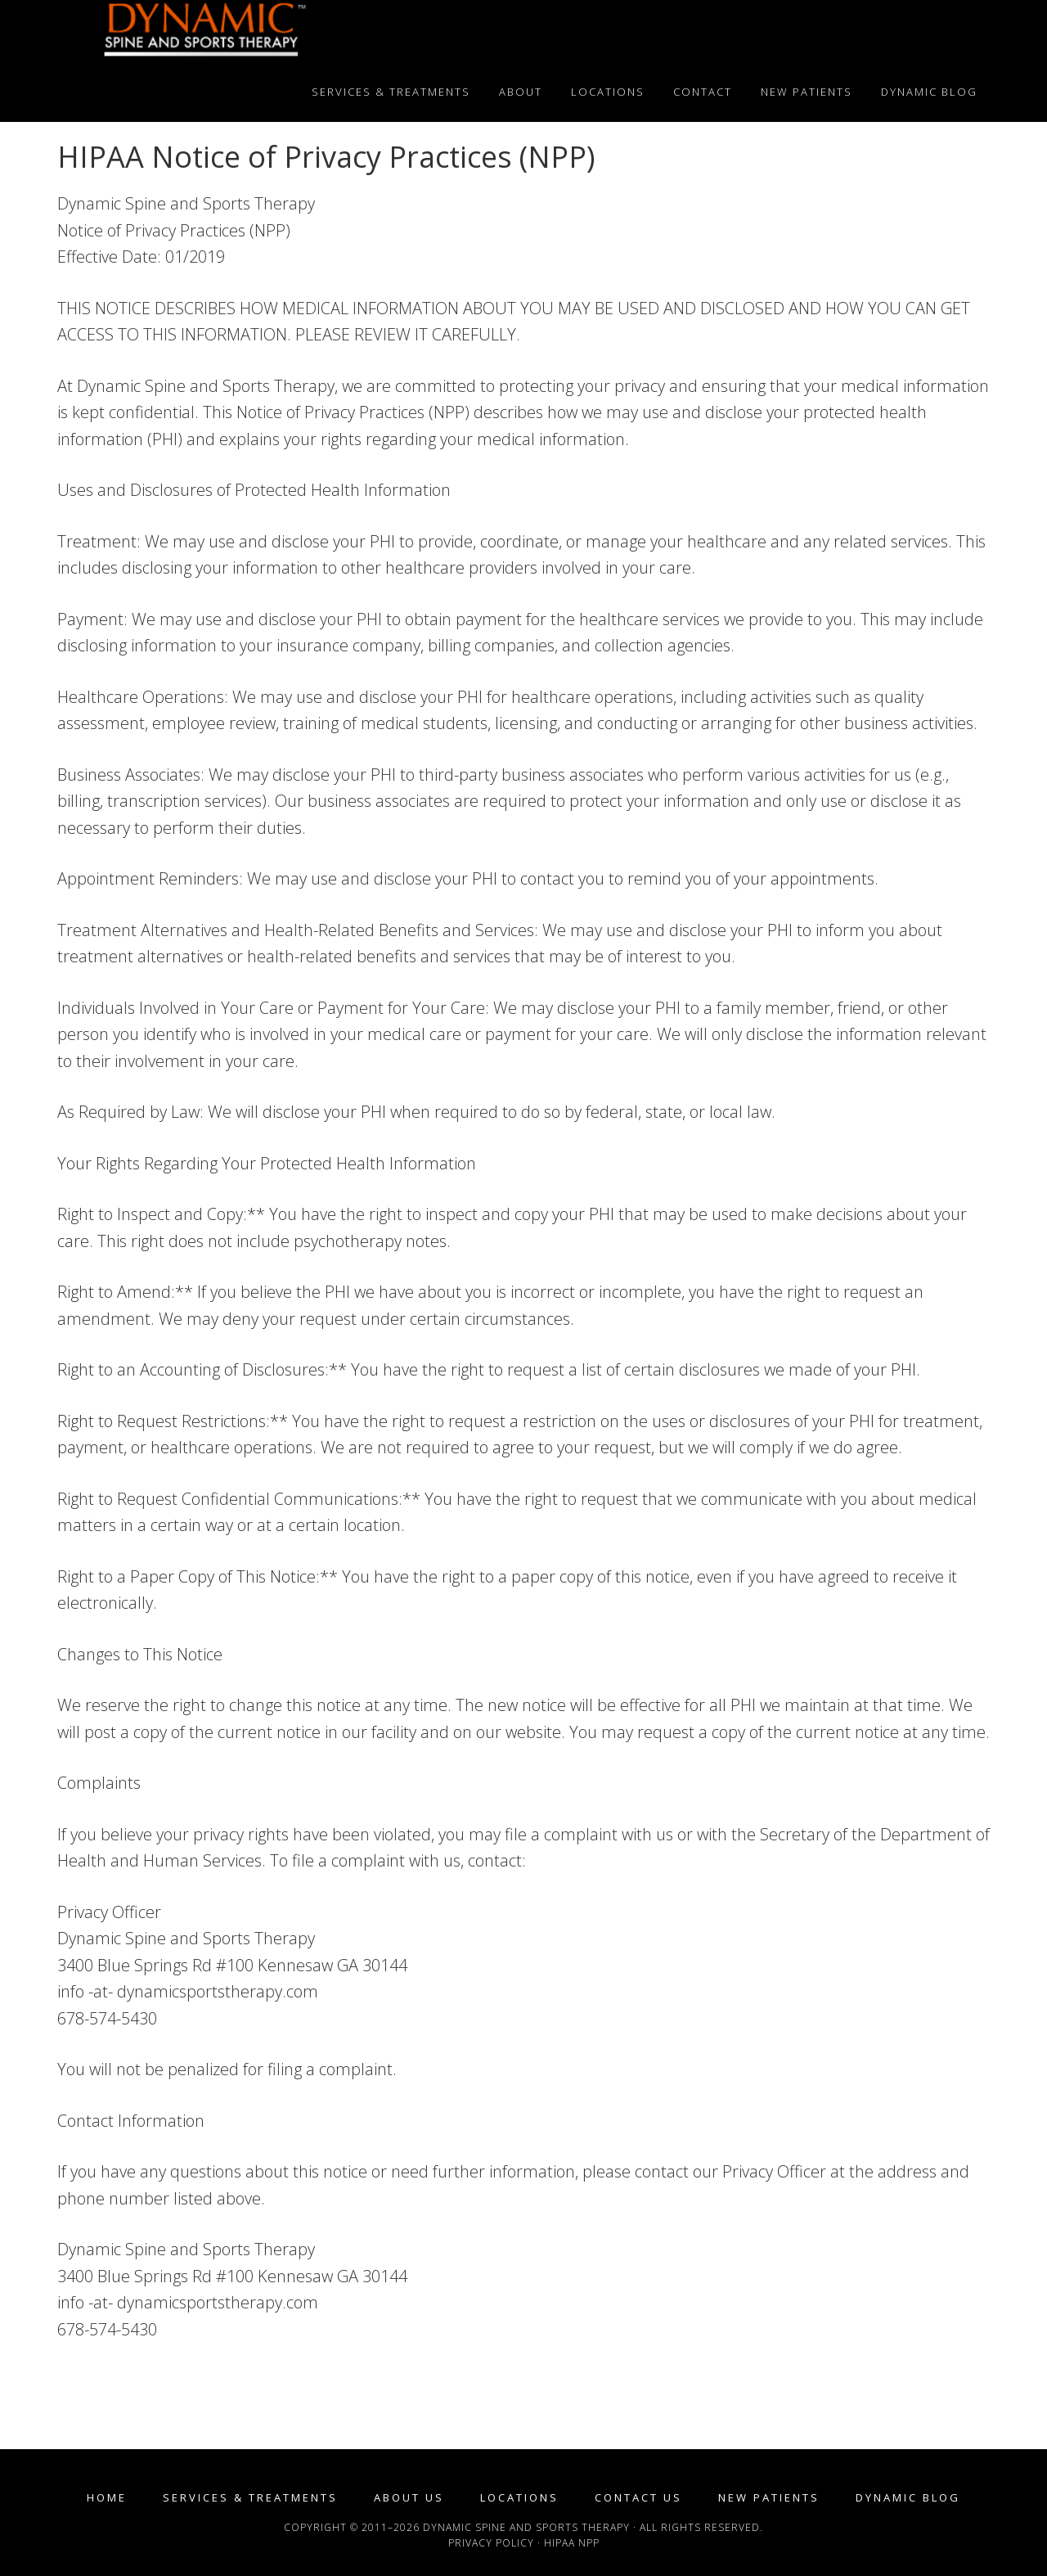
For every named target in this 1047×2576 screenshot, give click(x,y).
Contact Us (638, 2498)
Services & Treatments (250, 2498)
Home (107, 2498)
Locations (519, 2498)
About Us (409, 2498)
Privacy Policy (491, 2543)
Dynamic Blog (908, 2498)
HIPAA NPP (572, 2543)
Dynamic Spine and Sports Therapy (204, 31)
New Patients (769, 2498)
